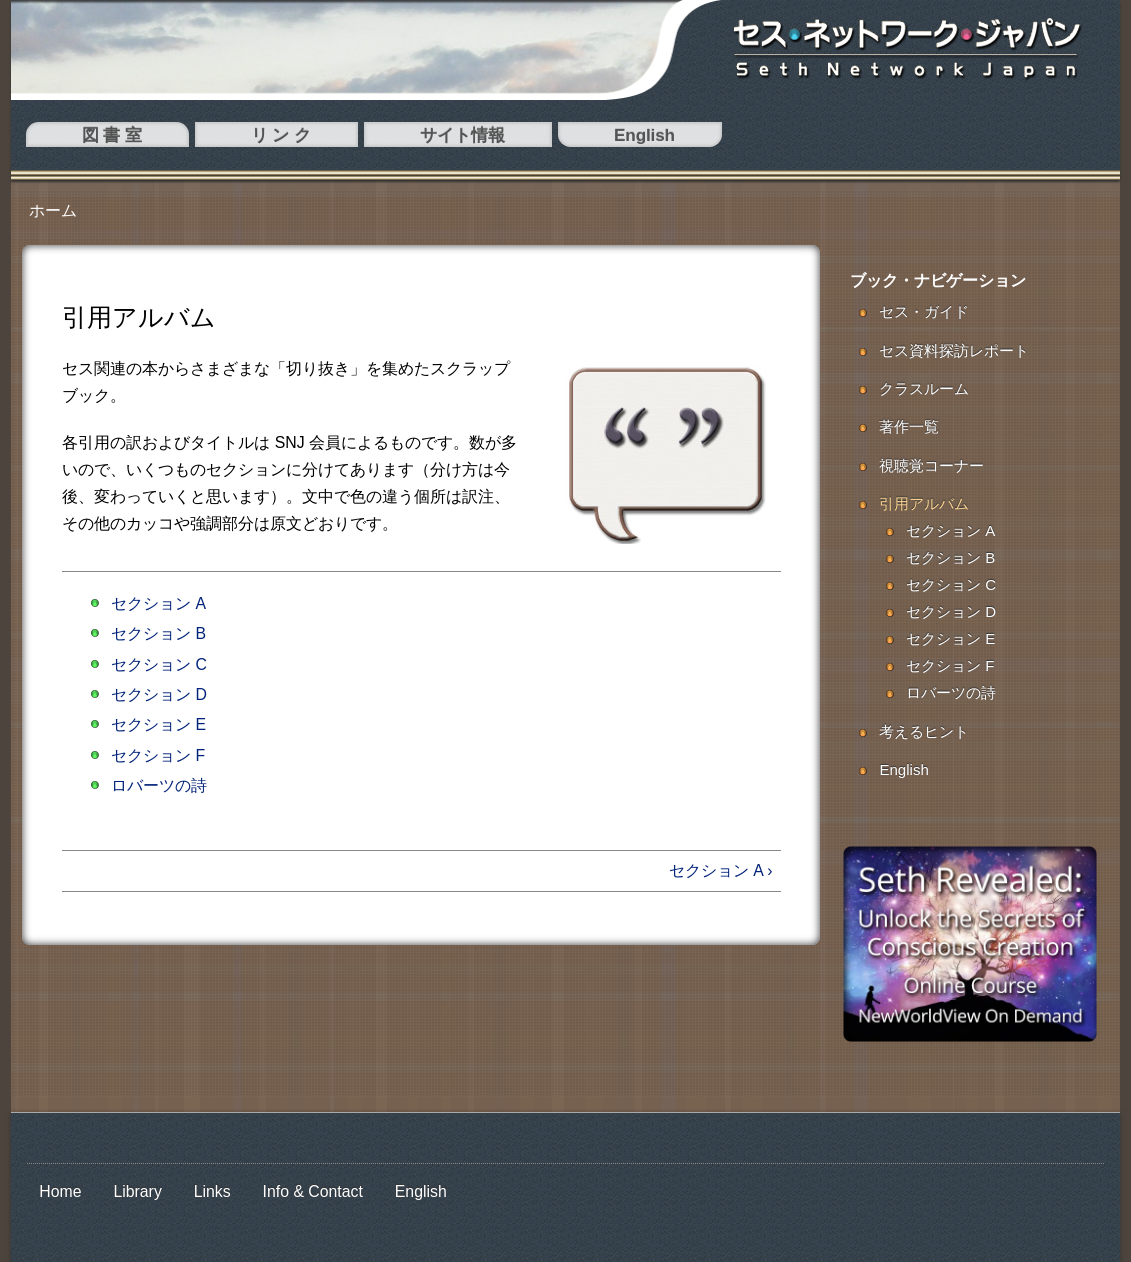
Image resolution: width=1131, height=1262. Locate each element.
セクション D (159, 694)
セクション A (158, 603)
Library (137, 1191)
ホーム (53, 210)
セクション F (158, 755)
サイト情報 (235, 139)
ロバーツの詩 (159, 785)
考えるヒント (924, 731)
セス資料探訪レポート (954, 350)
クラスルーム (924, 388)
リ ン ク (143, 139)
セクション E (158, 724)
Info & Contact (313, 1191)
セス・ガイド (924, 311)
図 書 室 (63, 139)
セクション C (159, 664)
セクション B (158, 633)
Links (212, 1191)
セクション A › (721, 870)
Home (60, 1191)
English (327, 139)
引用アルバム (924, 503)
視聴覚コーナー (931, 465)
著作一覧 (909, 426)
